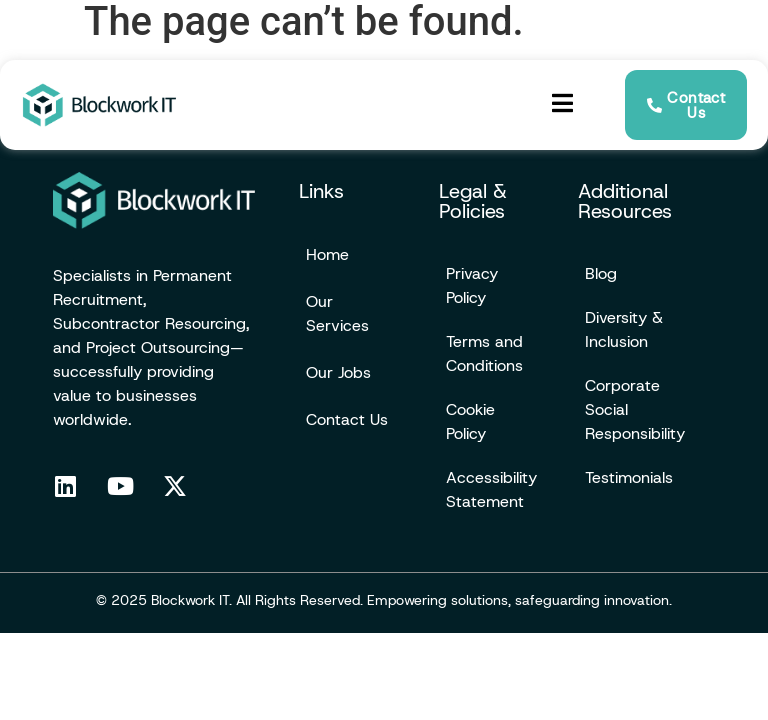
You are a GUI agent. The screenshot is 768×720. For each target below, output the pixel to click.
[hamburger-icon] (562, 105)
